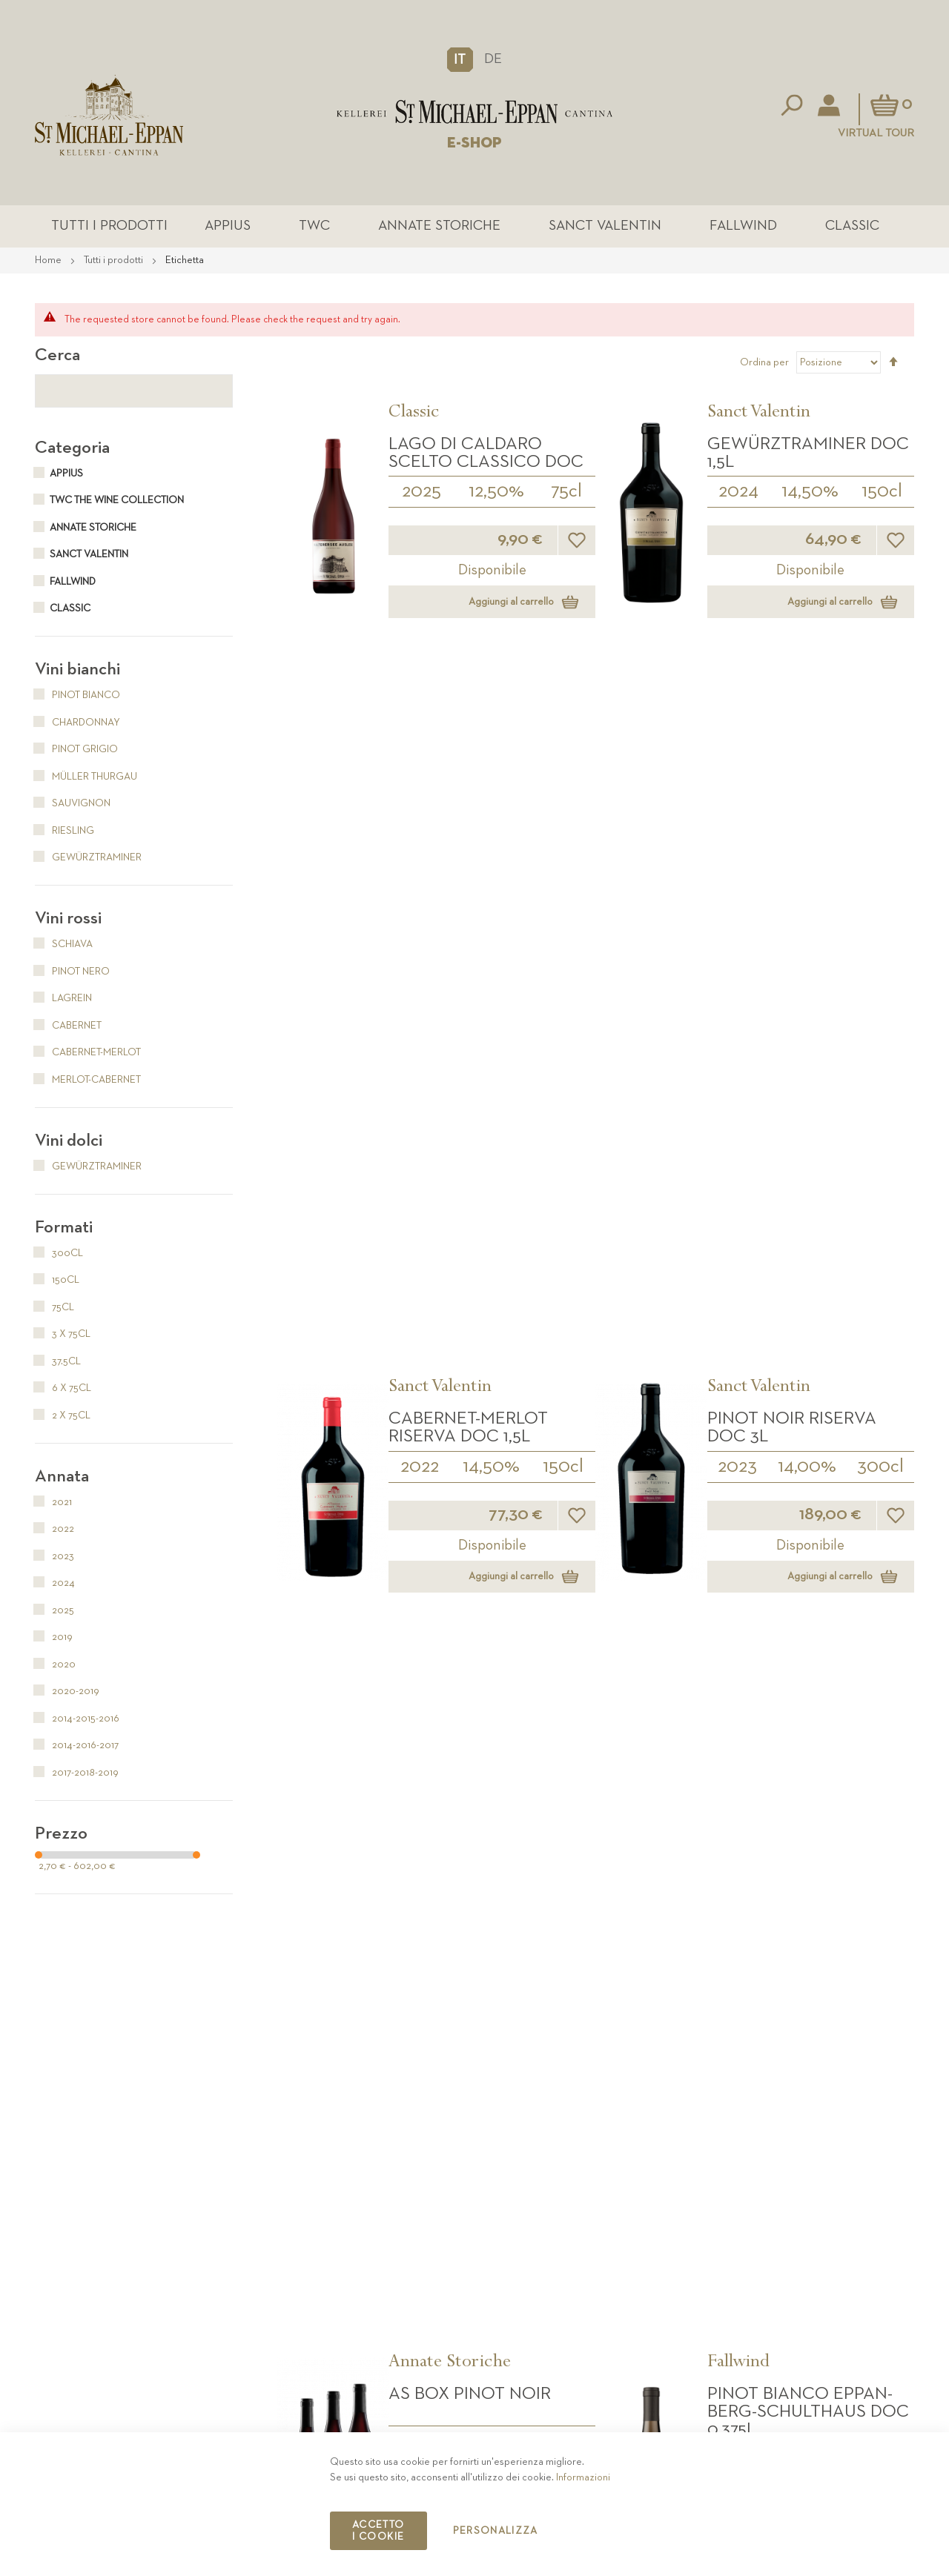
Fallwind (723, 227)
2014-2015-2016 (455, 1029)
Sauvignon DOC (461, 1517)
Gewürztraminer (88, 859)
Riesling (64, 833)
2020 (422, 1564)
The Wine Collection (465, 1486)
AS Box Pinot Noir (469, 982)
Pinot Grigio (76, 751)
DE (493, 59)
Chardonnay (77, 725)
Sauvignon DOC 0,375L (806, 1249)
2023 (737, 761)
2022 (419, 761)
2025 (421, 493)
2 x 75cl (62, 1418)
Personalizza (495, 2531)
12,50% (496, 493)
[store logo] (474, 111)
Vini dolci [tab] (68, 1143)
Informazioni (583, 2477)
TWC (327, 227)
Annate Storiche (441, 227)
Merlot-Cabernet (88, 1082)
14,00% (807, 761)
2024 (738, 493)
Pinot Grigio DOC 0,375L (786, 1793)
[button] (460, 59)
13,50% (808, 1832)
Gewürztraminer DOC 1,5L (808, 455)
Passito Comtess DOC (487, 1249)
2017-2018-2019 (77, 1775)
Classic (822, 227)
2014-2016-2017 (77, 1747)
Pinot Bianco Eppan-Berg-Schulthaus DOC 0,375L (808, 999)
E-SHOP (474, 143)
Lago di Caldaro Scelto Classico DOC (485, 455)
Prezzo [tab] (61, 1836)
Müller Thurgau (86, 779)
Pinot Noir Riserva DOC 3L (791, 722)
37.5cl (881, 1047)
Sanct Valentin (596, 227)
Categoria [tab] (72, 450)
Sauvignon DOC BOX (480, 1784)
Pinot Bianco (77, 697)
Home (49, 262)
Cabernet (68, 1028)
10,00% (490, 1297)
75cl (566, 493)
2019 (54, 1639)
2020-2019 (67, 1693)
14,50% (810, 493)
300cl (880, 761)
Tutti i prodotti (147, 227)
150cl (882, 493)
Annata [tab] (62, 1478)
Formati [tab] (64, 1229)
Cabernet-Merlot (88, 1054)
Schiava (64, 946)
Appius (251, 227)
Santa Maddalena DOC (789, 1526)
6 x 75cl (63, 1390)
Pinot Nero (72, 974)
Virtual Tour (876, 133)
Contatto (725, 2396)
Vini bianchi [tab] (77, 671)
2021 (53, 1504)
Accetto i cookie (378, 2531)
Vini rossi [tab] (68, 920)
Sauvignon (72, 805)
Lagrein (63, 1000)
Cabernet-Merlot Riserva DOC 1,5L (468, 722)
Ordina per (764, 364)
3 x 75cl (492, 1045)
